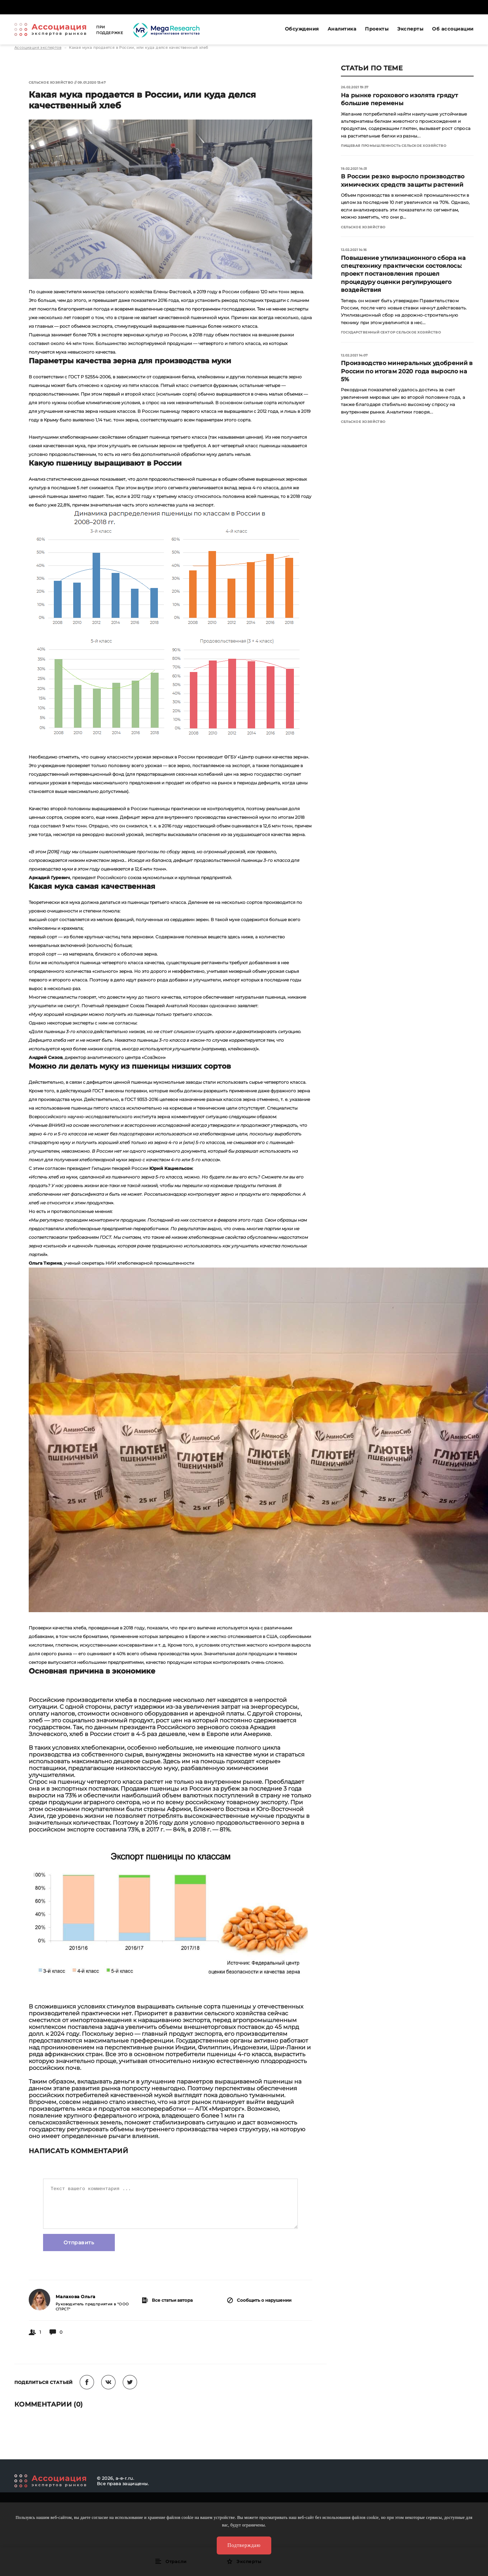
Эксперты (410, 29)
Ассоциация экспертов (37, 47)
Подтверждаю (244, 2545)
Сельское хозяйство (51, 82)
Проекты (377, 29)
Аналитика (342, 29)
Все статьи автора (167, 2300)
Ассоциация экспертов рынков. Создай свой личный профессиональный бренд (50, 29)
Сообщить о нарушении (259, 2300)
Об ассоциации (453, 29)
